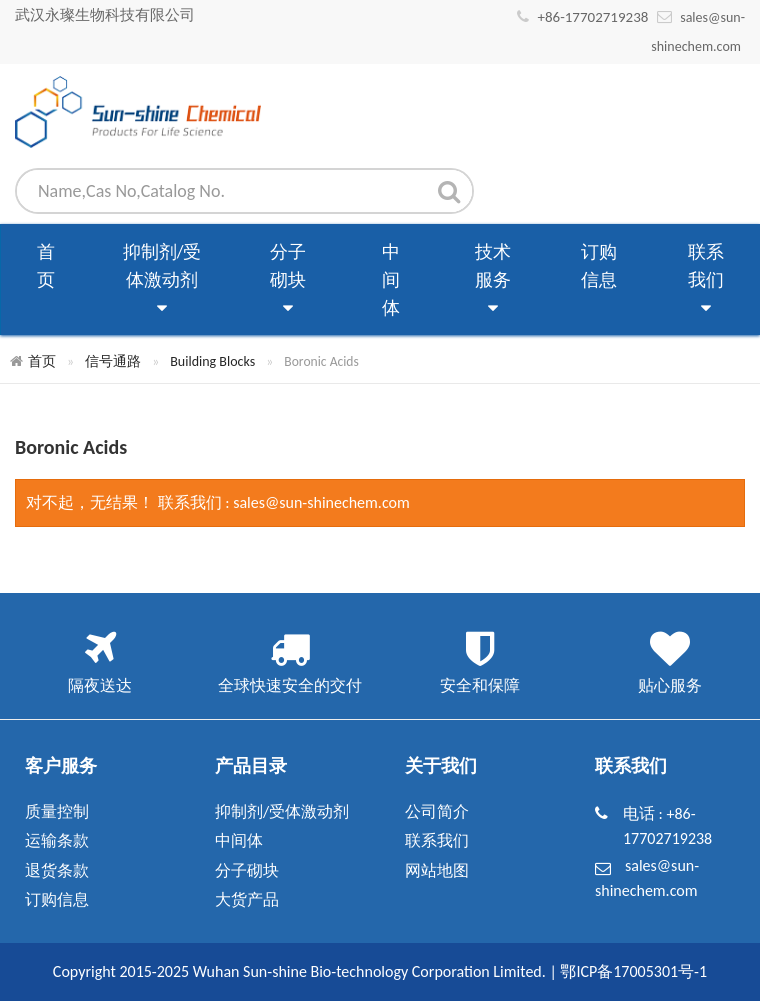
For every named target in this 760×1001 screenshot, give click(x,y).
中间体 (391, 280)
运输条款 (57, 840)
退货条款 (57, 870)
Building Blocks (212, 361)
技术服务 (493, 281)
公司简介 (437, 811)
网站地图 (437, 870)
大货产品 (247, 899)
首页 (46, 266)
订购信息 (599, 266)
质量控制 (57, 811)
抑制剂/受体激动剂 (162, 281)
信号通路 (113, 361)
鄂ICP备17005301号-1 (633, 971)
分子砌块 (288, 281)
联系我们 (706, 281)
